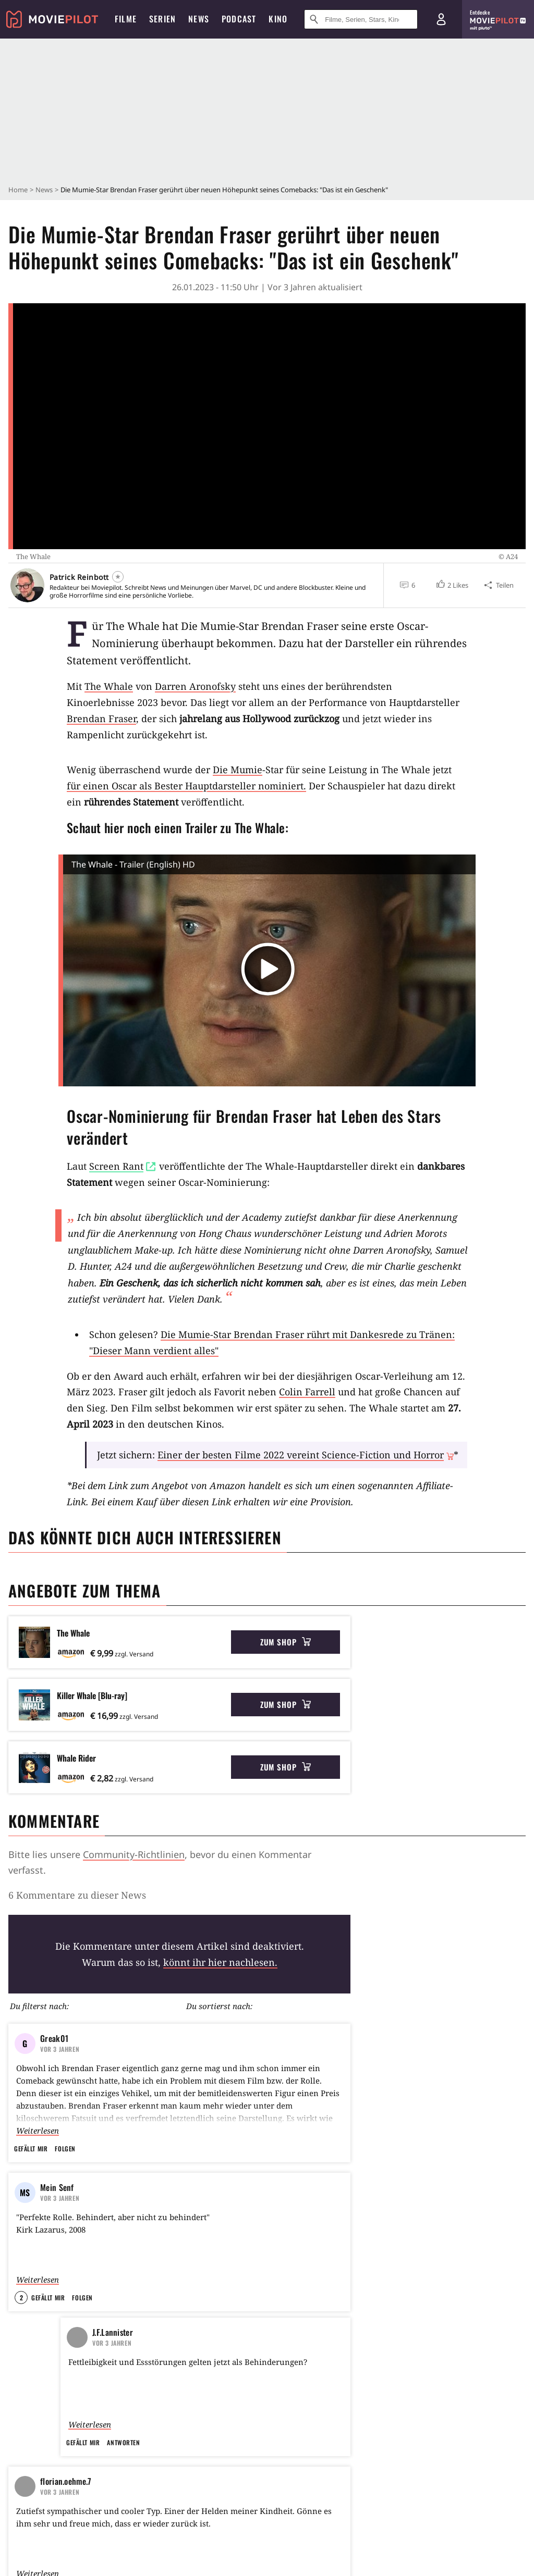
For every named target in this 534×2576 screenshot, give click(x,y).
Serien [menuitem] (162, 19)
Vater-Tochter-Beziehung (271, 2028)
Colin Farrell (307, 1391)
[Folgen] (118, 577)
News (44, 189)
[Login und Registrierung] (441, 19)
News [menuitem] (198, 19)
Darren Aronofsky (195, 686)
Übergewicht (149, 2028)
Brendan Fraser (101, 718)
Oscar (421, 2028)
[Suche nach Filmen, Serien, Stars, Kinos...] (361, 19)
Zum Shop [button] (285, 1642)
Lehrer (201, 2028)
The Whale (108, 686)
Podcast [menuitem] (239, 19)
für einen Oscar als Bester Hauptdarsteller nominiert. (186, 785)
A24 (101, 2028)
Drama (28, 2028)
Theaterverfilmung (361, 2028)
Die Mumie (237, 769)
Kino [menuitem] (278, 19)
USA (67, 2028)
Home (18, 189)
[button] (452, 585)
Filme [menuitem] (126, 19)
